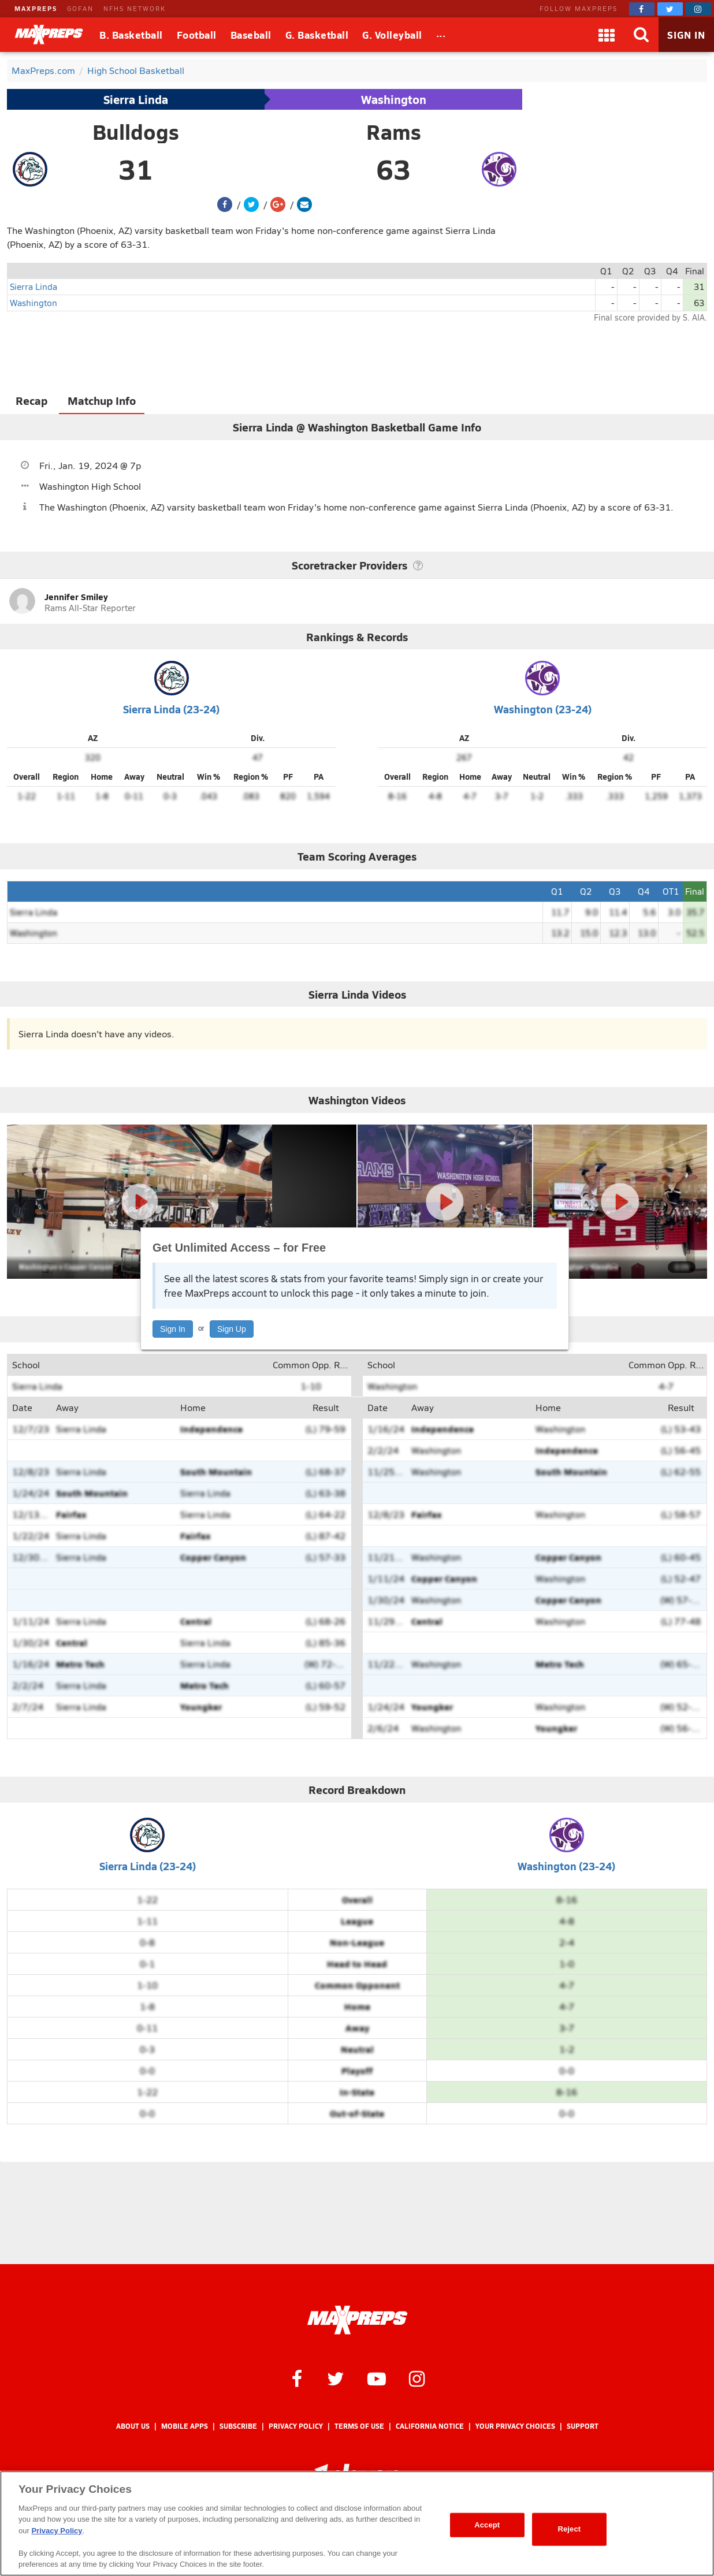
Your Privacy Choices (515, 2426)
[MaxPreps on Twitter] (670, 9)
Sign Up (231, 1329)
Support (582, 2426)
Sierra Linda (135, 99)
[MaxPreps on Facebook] (641, 9)
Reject (569, 2529)
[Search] (641, 34)
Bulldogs (135, 131)
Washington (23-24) (543, 709)
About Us (133, 2426)
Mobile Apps (184, 2426)
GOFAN (80, 8)
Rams (393, 131)
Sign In (172, 1329)
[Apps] (606, 34)
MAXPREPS (35, 8)
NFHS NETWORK (134, 8)
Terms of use (359, 2426)
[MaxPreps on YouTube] (376, 2378)
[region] (357, 2523)
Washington (393, 99)
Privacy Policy (296, 2426)
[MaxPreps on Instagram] (698, 9)
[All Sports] (441, 34)
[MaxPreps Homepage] (357, 2320)
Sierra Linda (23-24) (171, 709)
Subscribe (238, 2426)
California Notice (430, 2426)
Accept (487, 2525)
